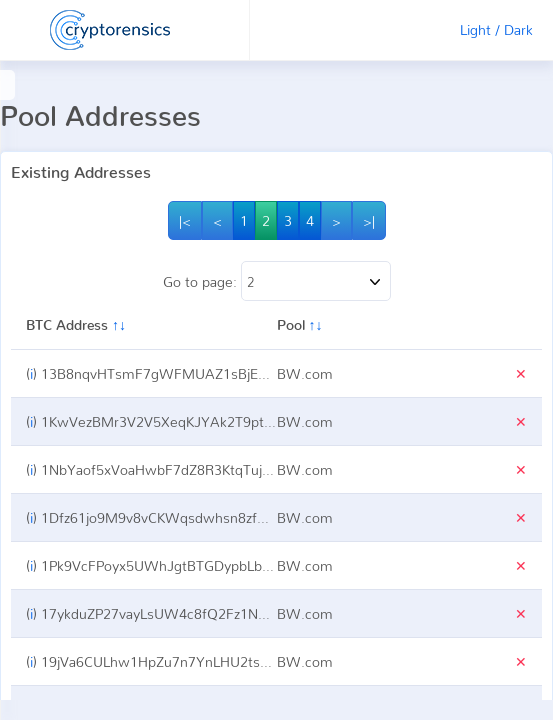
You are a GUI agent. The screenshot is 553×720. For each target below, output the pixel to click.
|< (185, 220)
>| (369, 220)
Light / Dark (496, 29)
